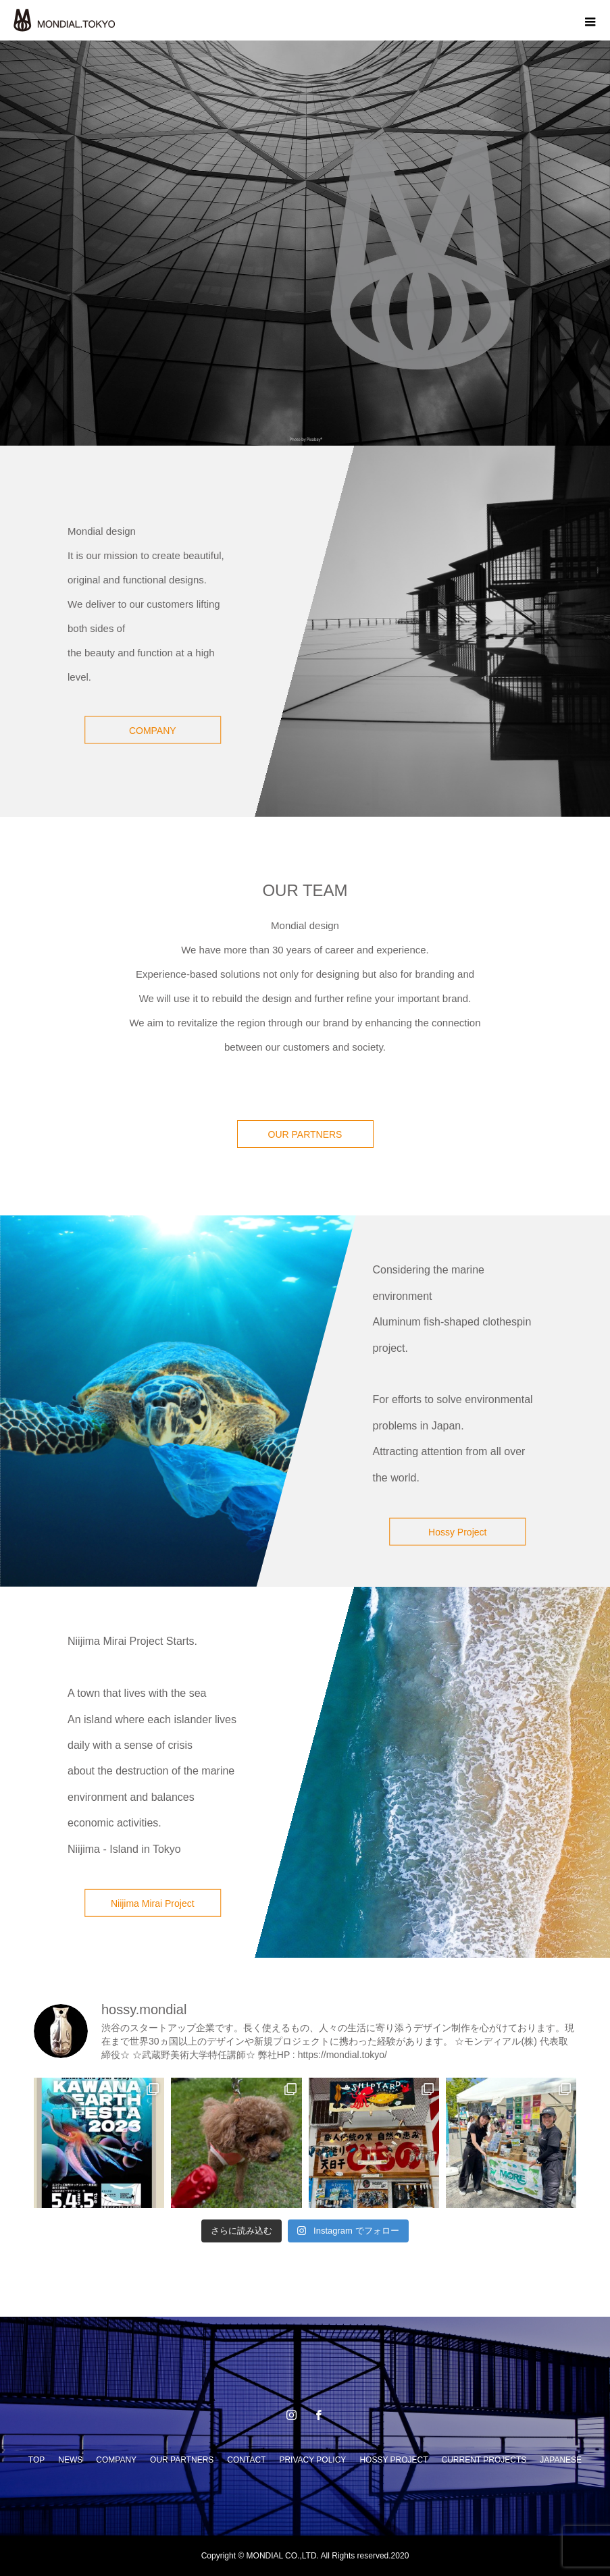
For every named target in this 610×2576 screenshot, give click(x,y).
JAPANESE (561, 2460)
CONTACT (246, 2460)
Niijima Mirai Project (153, 1903)
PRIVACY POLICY (312, 2460)
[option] (305, 243)
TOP (36, 2460)
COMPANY (152, 730)
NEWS (70, 2460)
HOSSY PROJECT (393, 2460)
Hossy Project (457, 1532)
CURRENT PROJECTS (484, 2460)
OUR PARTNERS (305, 1134)
